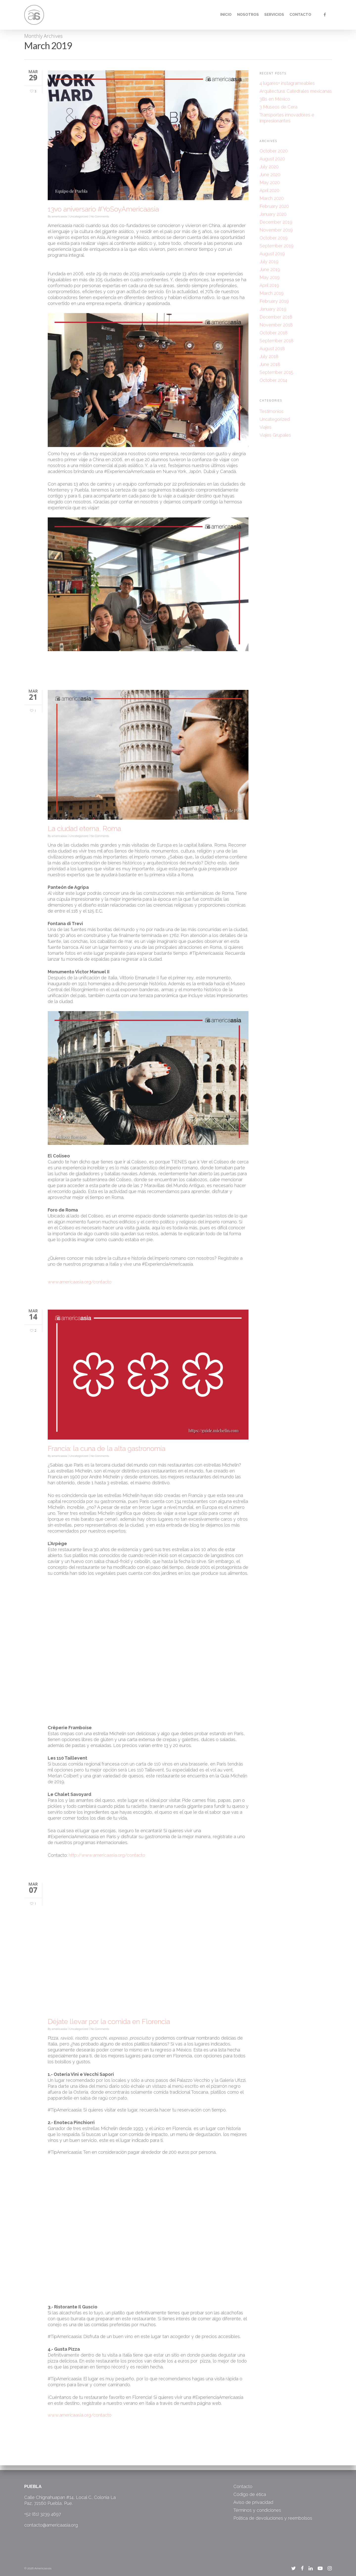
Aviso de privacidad (253, 2502)
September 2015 (276, 377)
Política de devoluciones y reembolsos (272, 2518)
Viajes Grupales (275, 440)
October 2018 (274, 337)
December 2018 (276, 321)
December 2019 (276, 227)
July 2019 (269, 266)
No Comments (99, 221)
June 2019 (270, 274)
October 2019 (274, 242)
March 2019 (272, 298)
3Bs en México (275, 103)
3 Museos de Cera (278, 111)
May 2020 (270, 187)
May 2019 (270, 282)
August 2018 (272, 353)
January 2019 (273, 314)
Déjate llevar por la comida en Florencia (109, 2026)
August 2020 (272, 163)
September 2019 (276, 250)
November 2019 (276, 234)
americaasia (59, 221)
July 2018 (269, 361)
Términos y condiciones (257, 2510)
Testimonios (272, 416)
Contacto (300, 14)
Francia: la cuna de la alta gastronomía (106, 1453)
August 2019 (272, 258)
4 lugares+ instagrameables (287, 88)
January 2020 (273, 219)
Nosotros (248, 14)
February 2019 (274, 306)
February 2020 (274, 211)
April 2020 (269, 195)
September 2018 (276, 345)
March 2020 (272, 203)
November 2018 (276, 329)
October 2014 (273, 385)
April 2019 (269, 290)
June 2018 (270, 369)
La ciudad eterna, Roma (84, 834)
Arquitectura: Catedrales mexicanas (296, 96)
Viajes (265, 432)
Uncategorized (78, 221)
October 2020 (274, 155)
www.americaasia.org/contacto (79, 1287)
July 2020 (269, 171)
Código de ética (249, 2494)
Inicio (226, 14)
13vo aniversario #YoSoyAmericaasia (103, 214)
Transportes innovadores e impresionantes (287, 122)
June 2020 (270, 179)
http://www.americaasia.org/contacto (107, 1860)
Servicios (274, 14)
